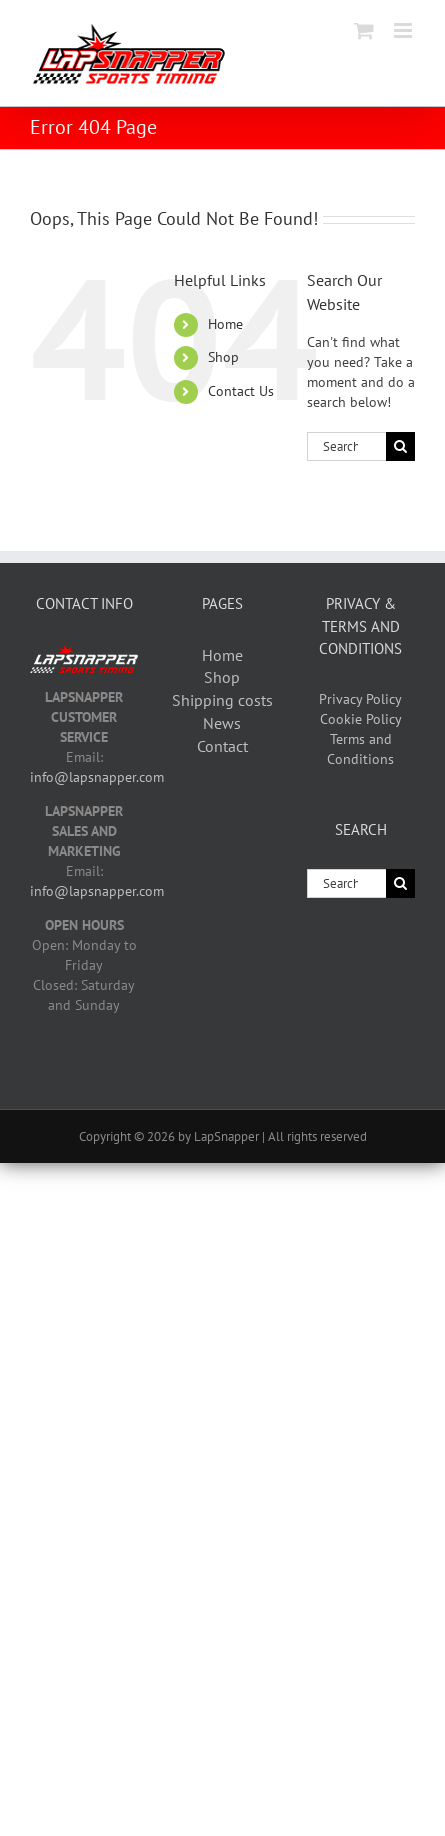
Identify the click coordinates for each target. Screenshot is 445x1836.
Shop (223, 357)
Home (225, 324)
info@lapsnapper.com (97, 777)
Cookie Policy (361, 719)
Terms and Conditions (360, 749)
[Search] (400, 446)
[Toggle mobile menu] (404, 30)
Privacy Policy (360, 699)
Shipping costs (222, 700)
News (222, 723)
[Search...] (346, 446)
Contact (222, 746)
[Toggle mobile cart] (364, 30)
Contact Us (241, 391)
